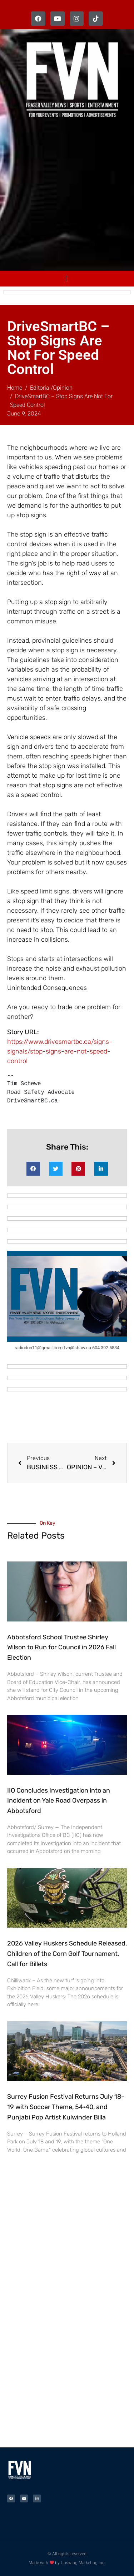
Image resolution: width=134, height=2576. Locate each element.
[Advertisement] (67, 196)
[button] (33, 1168)
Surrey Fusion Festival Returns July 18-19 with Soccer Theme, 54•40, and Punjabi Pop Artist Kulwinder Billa (65, 2107)
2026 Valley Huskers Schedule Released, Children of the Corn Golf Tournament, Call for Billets (67, 1953)
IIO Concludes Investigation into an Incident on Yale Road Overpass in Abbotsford (58, 1801)
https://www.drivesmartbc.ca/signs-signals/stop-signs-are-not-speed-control (59, 1051)
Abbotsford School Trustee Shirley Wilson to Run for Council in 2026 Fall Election (61, 1647)
